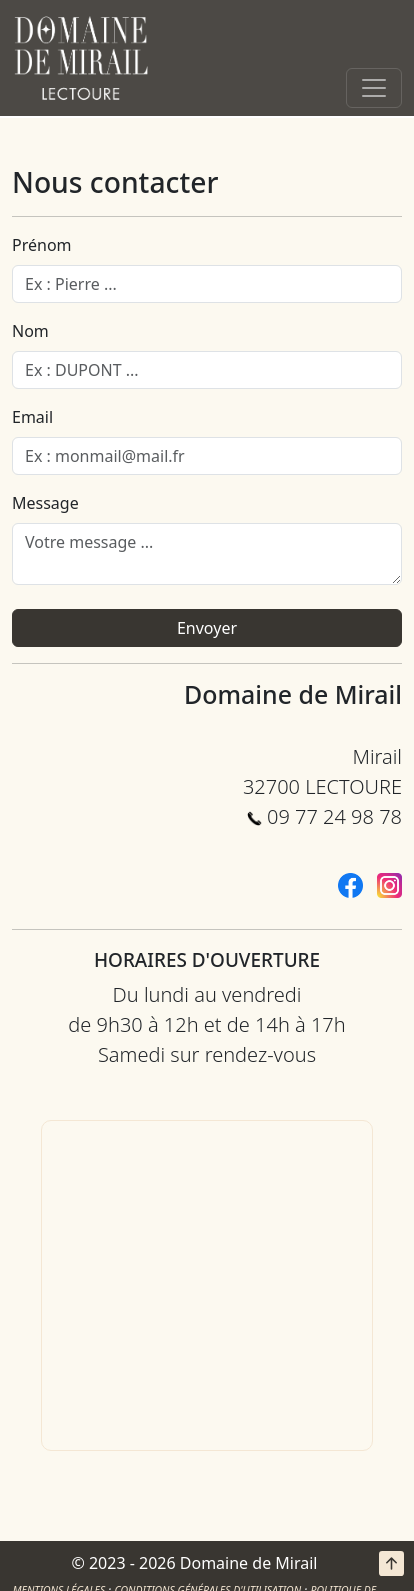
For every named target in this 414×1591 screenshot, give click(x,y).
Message (45, 503)
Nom (30, 331)
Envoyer (207, 628)
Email (32, 417)
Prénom (42, 245)
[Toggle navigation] (374, 88)
